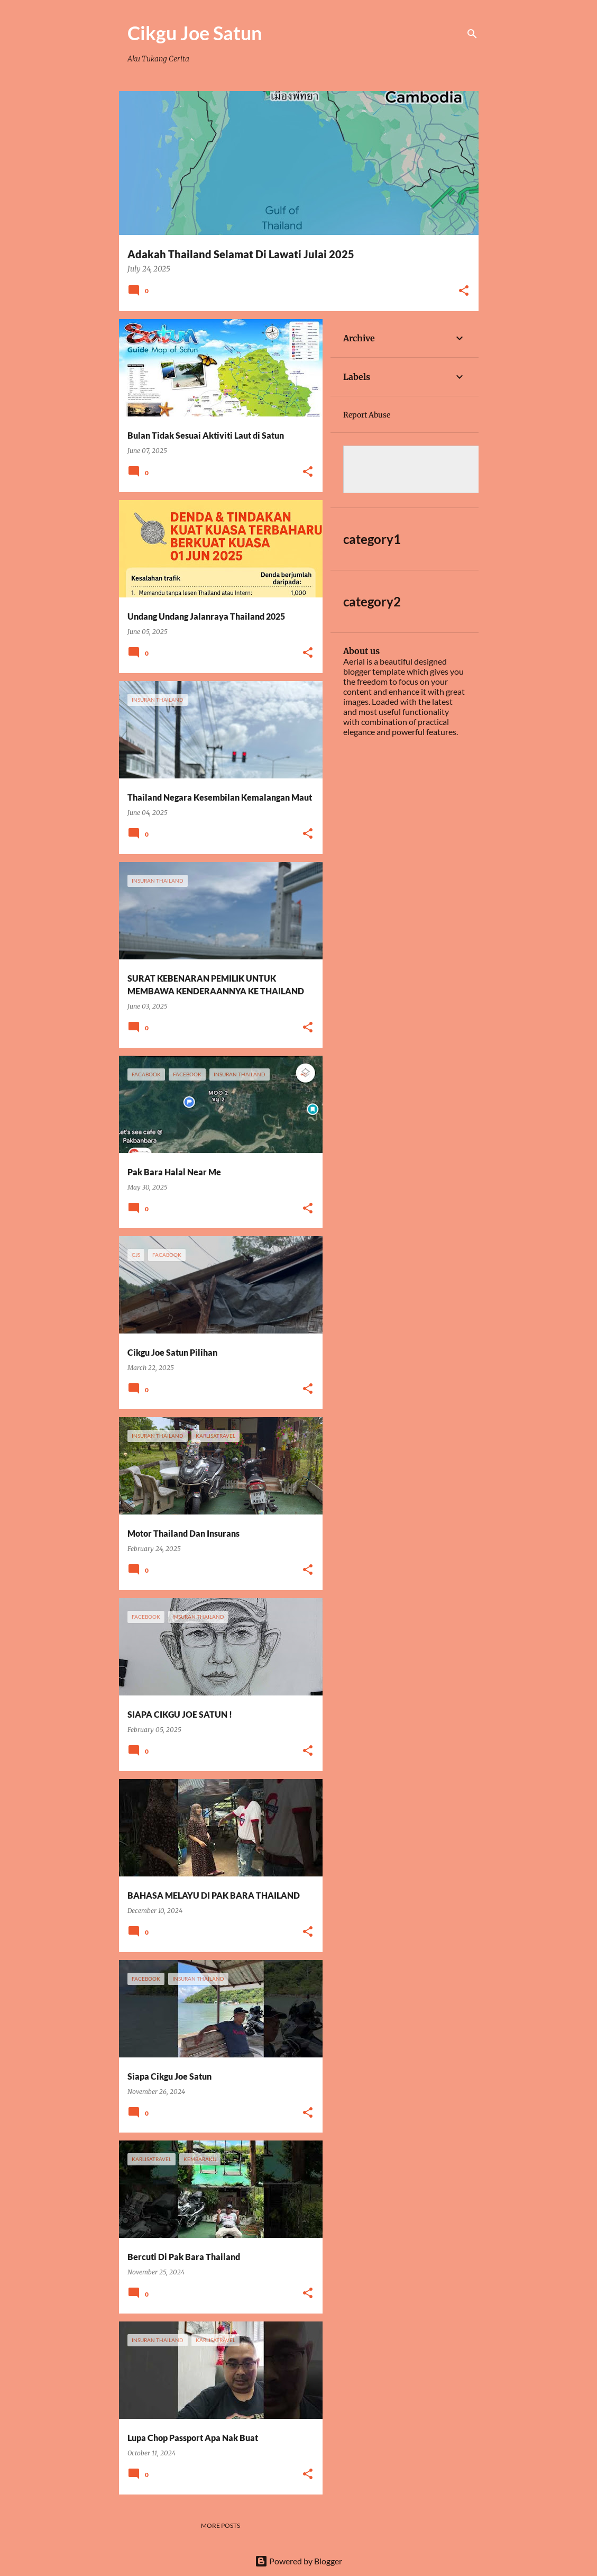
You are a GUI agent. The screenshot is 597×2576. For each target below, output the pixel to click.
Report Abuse (366, 415)
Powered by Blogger (298, 2561)
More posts (220, 2525)
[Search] (472, 34)
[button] (463, 291)
